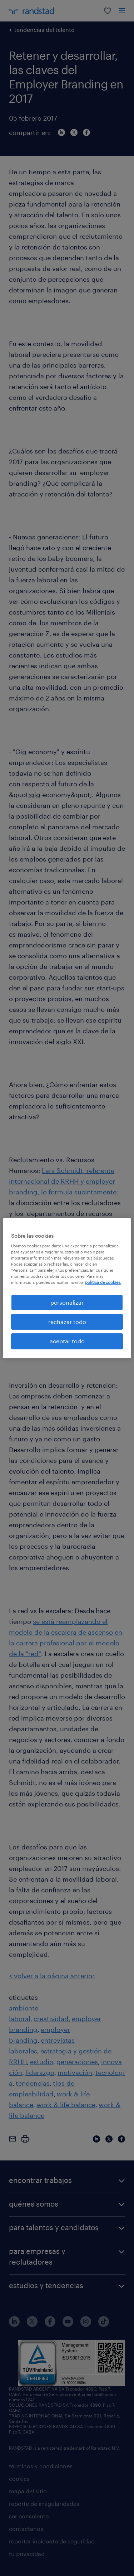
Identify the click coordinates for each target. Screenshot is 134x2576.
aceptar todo (67, 1341)
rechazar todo (67, 1321)
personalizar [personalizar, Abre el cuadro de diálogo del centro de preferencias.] (67, 1302)
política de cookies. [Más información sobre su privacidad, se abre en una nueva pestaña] (103, 1282)
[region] (66, 1288)
